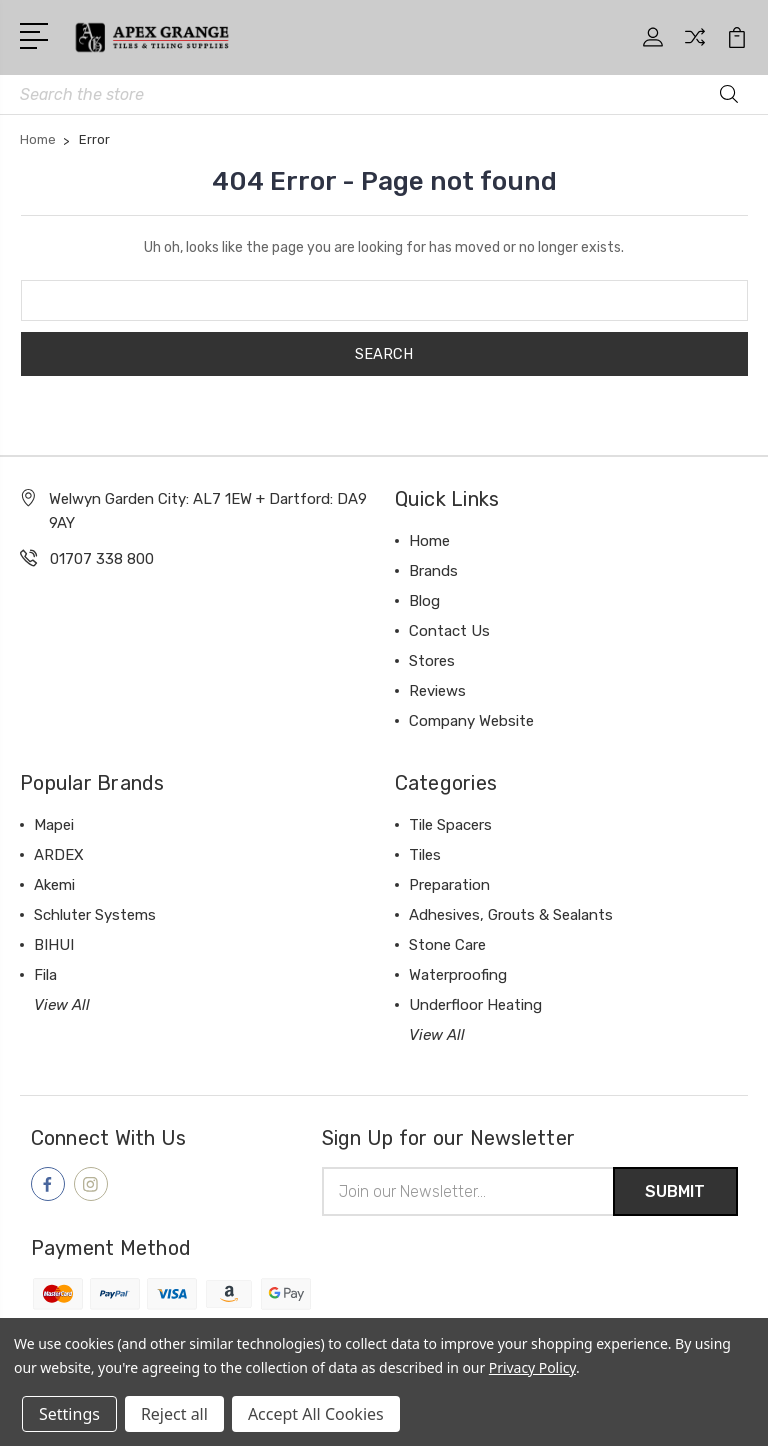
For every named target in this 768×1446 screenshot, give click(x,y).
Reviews (437, 691)
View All (62, 1005)
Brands (433, 571)
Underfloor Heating (475, 1005)
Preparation (449, 885)
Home (429, 541)
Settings (69, 1414)
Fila (45, 975)
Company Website (471, 721)
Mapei (54, 825)
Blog (424, 601)
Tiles (425, 855)
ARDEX (59, 855)
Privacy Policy (532, 1367)
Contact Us (449, 631)
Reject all (174, 1414)
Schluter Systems (95, 915)
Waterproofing (458, 975)
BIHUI (54, 945)
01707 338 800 (102, 559)
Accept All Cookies (316, 1414)
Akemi (54, 885)
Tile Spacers (450, 825)
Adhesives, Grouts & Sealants (511, 915)
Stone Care (447, 945)
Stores (432, 661)
